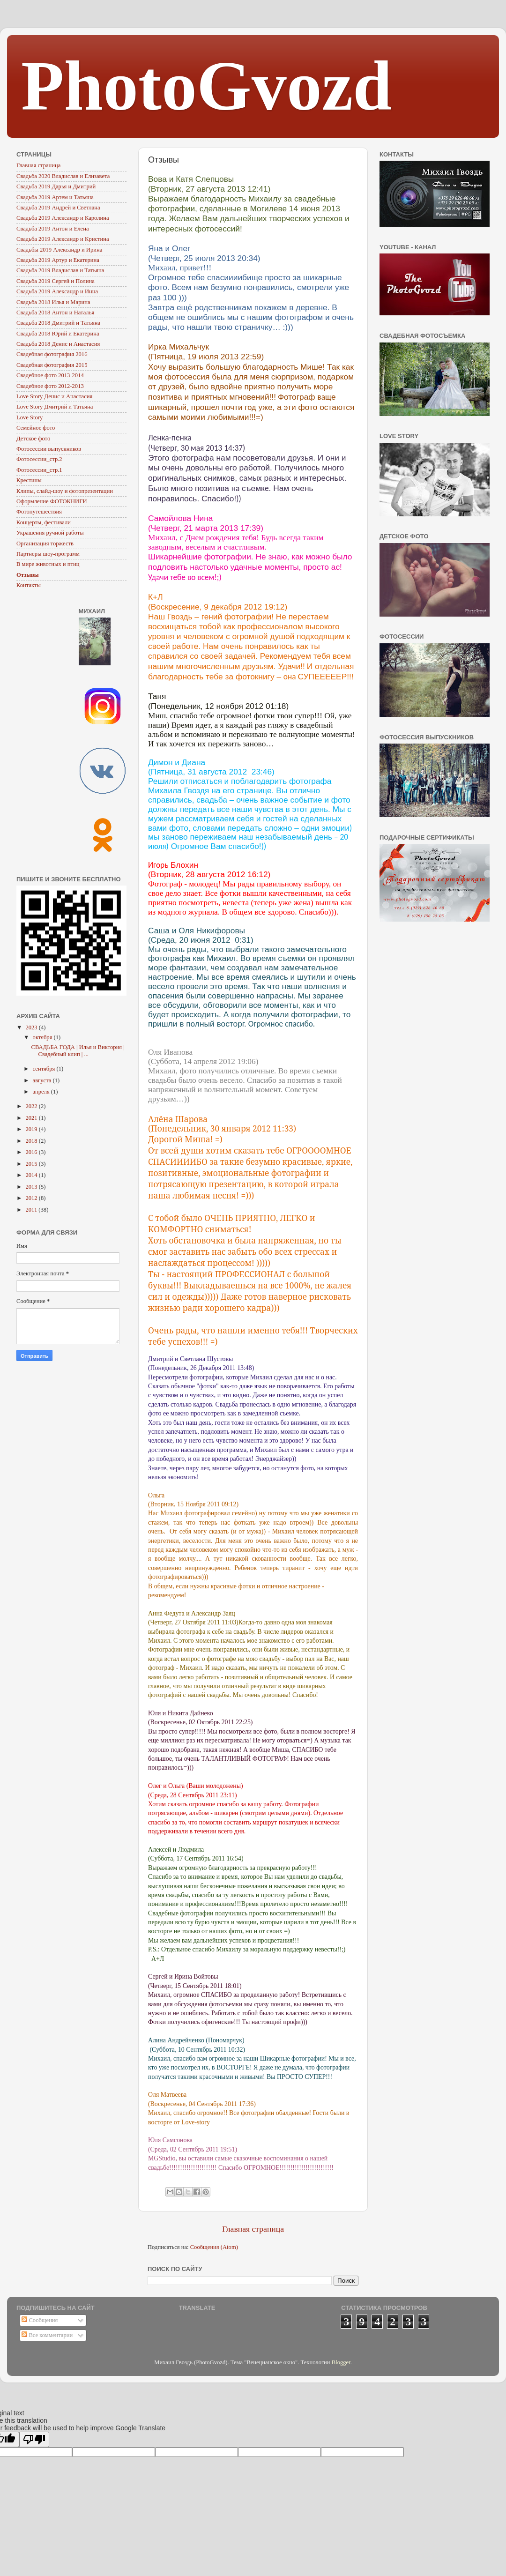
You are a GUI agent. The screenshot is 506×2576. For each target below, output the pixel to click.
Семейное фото (35, 427)
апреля (42, 1091)
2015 (31, 1164)
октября (43, 1037)
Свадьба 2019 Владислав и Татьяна (60, 270)
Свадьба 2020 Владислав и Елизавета (63, 176)
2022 (31, 1106)
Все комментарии (47, 2335)
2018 (31, 1141)
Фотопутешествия (39, 511)
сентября (45, 1068)
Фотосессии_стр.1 (39, 470)
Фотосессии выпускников (48, 449)
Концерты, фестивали (43, 522)
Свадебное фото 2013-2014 (50, 375)
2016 (31, 1152)
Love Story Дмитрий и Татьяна (54, 406)
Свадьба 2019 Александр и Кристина (62, 239)
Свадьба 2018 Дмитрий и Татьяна (58, 323)
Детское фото (33, 438)
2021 (31, 1118)
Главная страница (253, 2229)
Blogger (341, 2362)
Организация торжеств (45, 543)
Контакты (28, 585)
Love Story (29, 417)
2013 (31, 1187)
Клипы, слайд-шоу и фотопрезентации (64, 491)
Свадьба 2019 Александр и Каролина (62, 218)
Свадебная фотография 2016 (51, 354)
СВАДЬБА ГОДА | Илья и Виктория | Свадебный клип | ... (77, 1050)
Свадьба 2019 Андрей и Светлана (58, 207)
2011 (31, 1209)
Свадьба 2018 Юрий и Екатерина (57, 333)
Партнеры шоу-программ (48, 554)
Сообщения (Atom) (214, 2247)
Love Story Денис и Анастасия (54, 396)
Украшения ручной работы (50, 532)
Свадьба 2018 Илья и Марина (53, 302)
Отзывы (27, 575)
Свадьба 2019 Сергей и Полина (55, 281)
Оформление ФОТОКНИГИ (51, 501)
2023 (31, 1027)
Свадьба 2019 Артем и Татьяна (55, 197)
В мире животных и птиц (48, 564)
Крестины (29, 480)
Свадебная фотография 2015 (51, 365)
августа (43, 1080)
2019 (31, 1129)
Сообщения (40, 2320)
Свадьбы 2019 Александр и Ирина (59, 249)
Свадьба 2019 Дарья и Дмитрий (56, 186)
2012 (31, 1198)
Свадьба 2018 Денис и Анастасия (58, 344)
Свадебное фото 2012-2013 (50, 386)
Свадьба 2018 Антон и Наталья (55, 312)
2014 (31, 1175)
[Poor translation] (34, 2439)
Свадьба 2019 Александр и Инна (57, 291)
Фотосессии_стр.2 (39, 459)
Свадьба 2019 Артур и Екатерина (57, 260)
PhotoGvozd (206, 86)
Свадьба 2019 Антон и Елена (52, 228)
